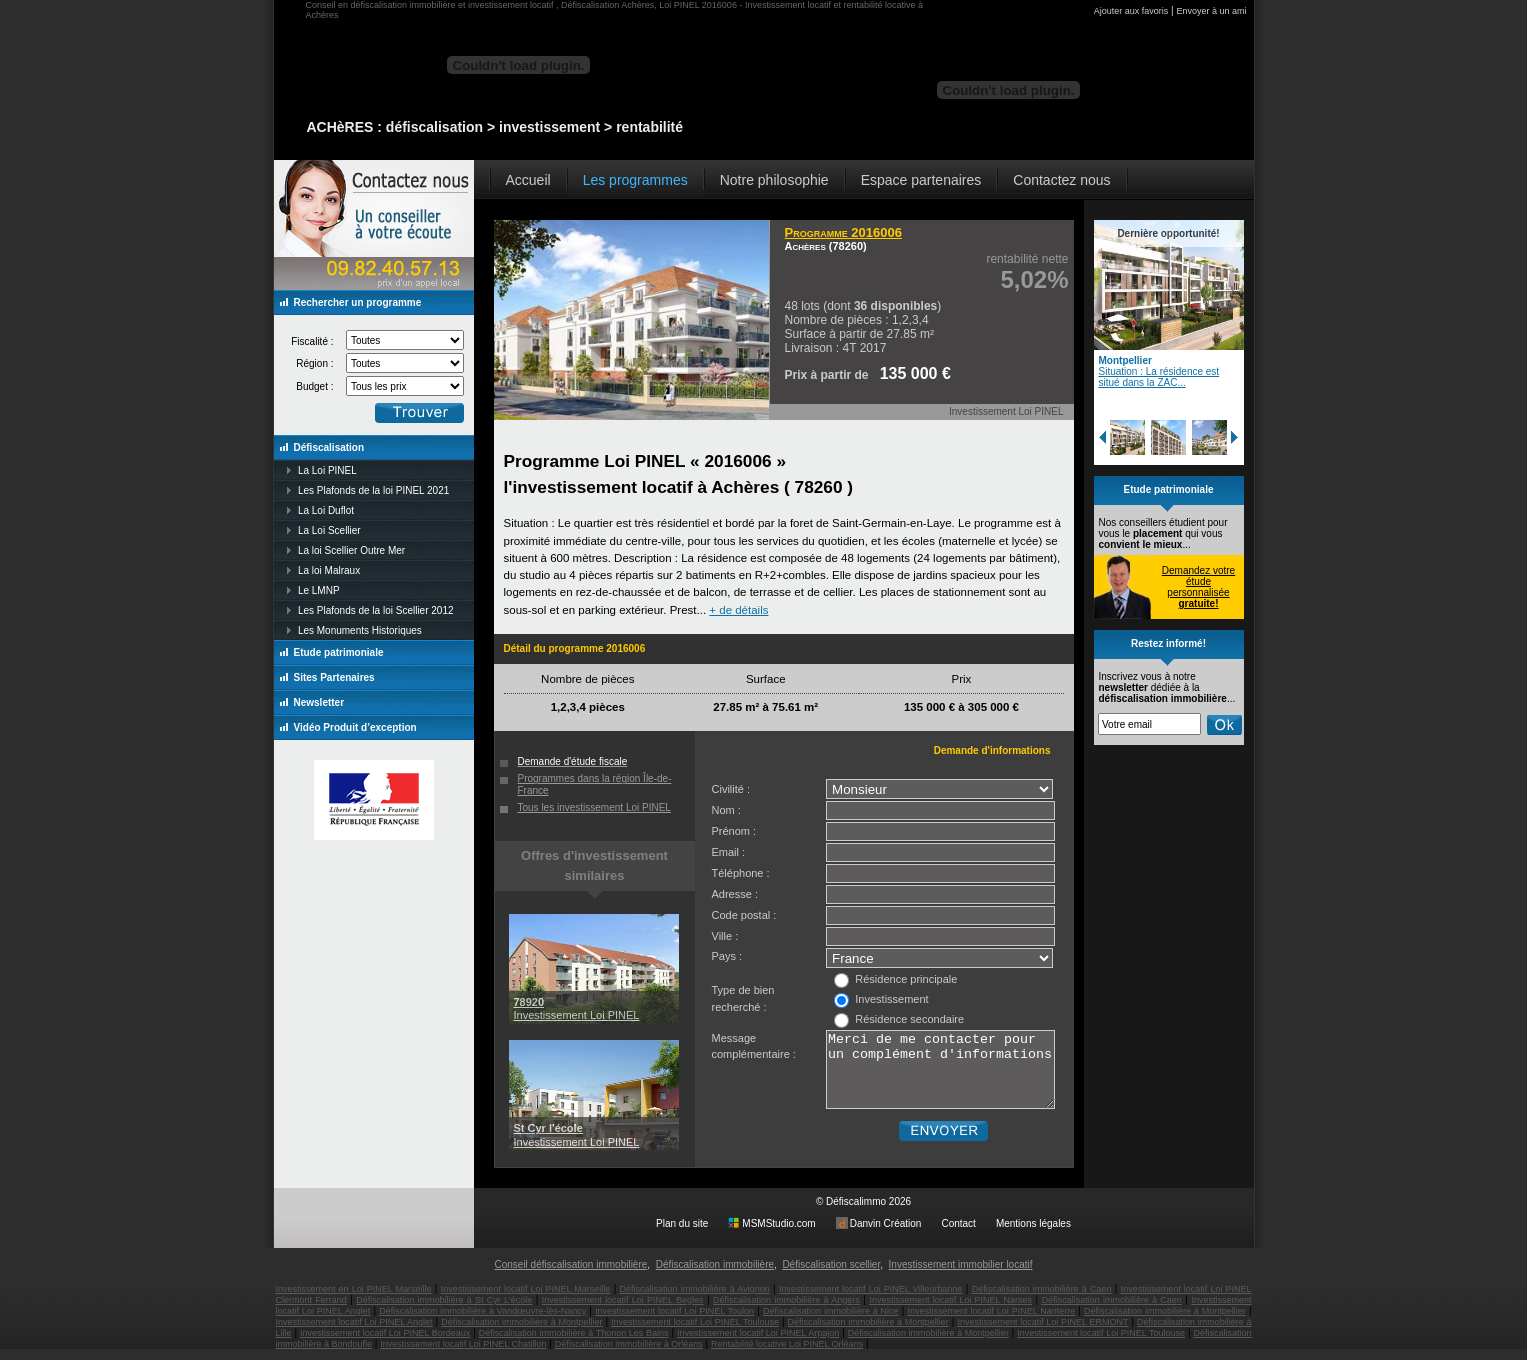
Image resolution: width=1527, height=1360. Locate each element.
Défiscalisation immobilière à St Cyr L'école (444, 1311)
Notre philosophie (774, 180)
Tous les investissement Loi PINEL (594, 807)
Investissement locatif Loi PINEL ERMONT (1042, 1333)
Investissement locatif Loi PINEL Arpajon (758, 1344)
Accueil (528, 180)
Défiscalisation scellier (831, 1275)
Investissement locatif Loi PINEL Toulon (674, 1322)
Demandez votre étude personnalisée (1198, 587)
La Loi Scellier (329, 530)
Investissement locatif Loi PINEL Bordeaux (385, 1344)
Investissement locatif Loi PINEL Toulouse (695, 1333)
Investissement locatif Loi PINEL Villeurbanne (870, 1300)
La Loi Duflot (326, 510)
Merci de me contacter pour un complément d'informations (940, 1077)
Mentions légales (1033, 1234)
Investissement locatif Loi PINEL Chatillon (463, 1355)
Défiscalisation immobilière (715, 1275)
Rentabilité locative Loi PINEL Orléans (787, 1355)
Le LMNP (319, 590)
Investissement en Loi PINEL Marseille (354, 1300)
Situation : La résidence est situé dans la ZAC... (1159, 377)
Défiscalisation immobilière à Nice (831, 1322)
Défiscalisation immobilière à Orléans (629, 1355)
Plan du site (682, 1234)
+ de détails (738, 610)
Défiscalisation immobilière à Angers (786, 1311)
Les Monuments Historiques (360, 630)
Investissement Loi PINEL (577, 1008)
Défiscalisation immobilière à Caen (1042, 1300)
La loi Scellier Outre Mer (351, 550)
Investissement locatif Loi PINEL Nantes (950, 1311)
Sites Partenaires (334, 677)
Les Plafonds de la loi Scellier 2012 (376, 610)
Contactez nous (1061, 180)
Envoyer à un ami (1211, 11)
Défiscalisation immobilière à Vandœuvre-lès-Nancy (482, 1322)
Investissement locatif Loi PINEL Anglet (354, 1333)
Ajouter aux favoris (1131, 11)
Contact (958, 1234)
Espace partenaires (921, 180)
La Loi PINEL (327, 470)
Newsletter (319, 702)
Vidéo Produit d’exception (355, 727)
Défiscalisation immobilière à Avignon (695, 1300)
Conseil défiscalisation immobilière (570, 1275)
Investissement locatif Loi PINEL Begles (623, 1311)
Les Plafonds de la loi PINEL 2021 (373, 490)
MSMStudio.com (778, 1234)
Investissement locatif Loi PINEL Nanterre (992, 1322)
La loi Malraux (329, 570)
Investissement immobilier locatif (961, 1275)
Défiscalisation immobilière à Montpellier (1165, 1322)
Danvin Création (886, 1234)
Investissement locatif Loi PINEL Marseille (526, 1300)
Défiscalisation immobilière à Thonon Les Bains (574, 1344)
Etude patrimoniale (339, 652)
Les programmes (635, 180)
